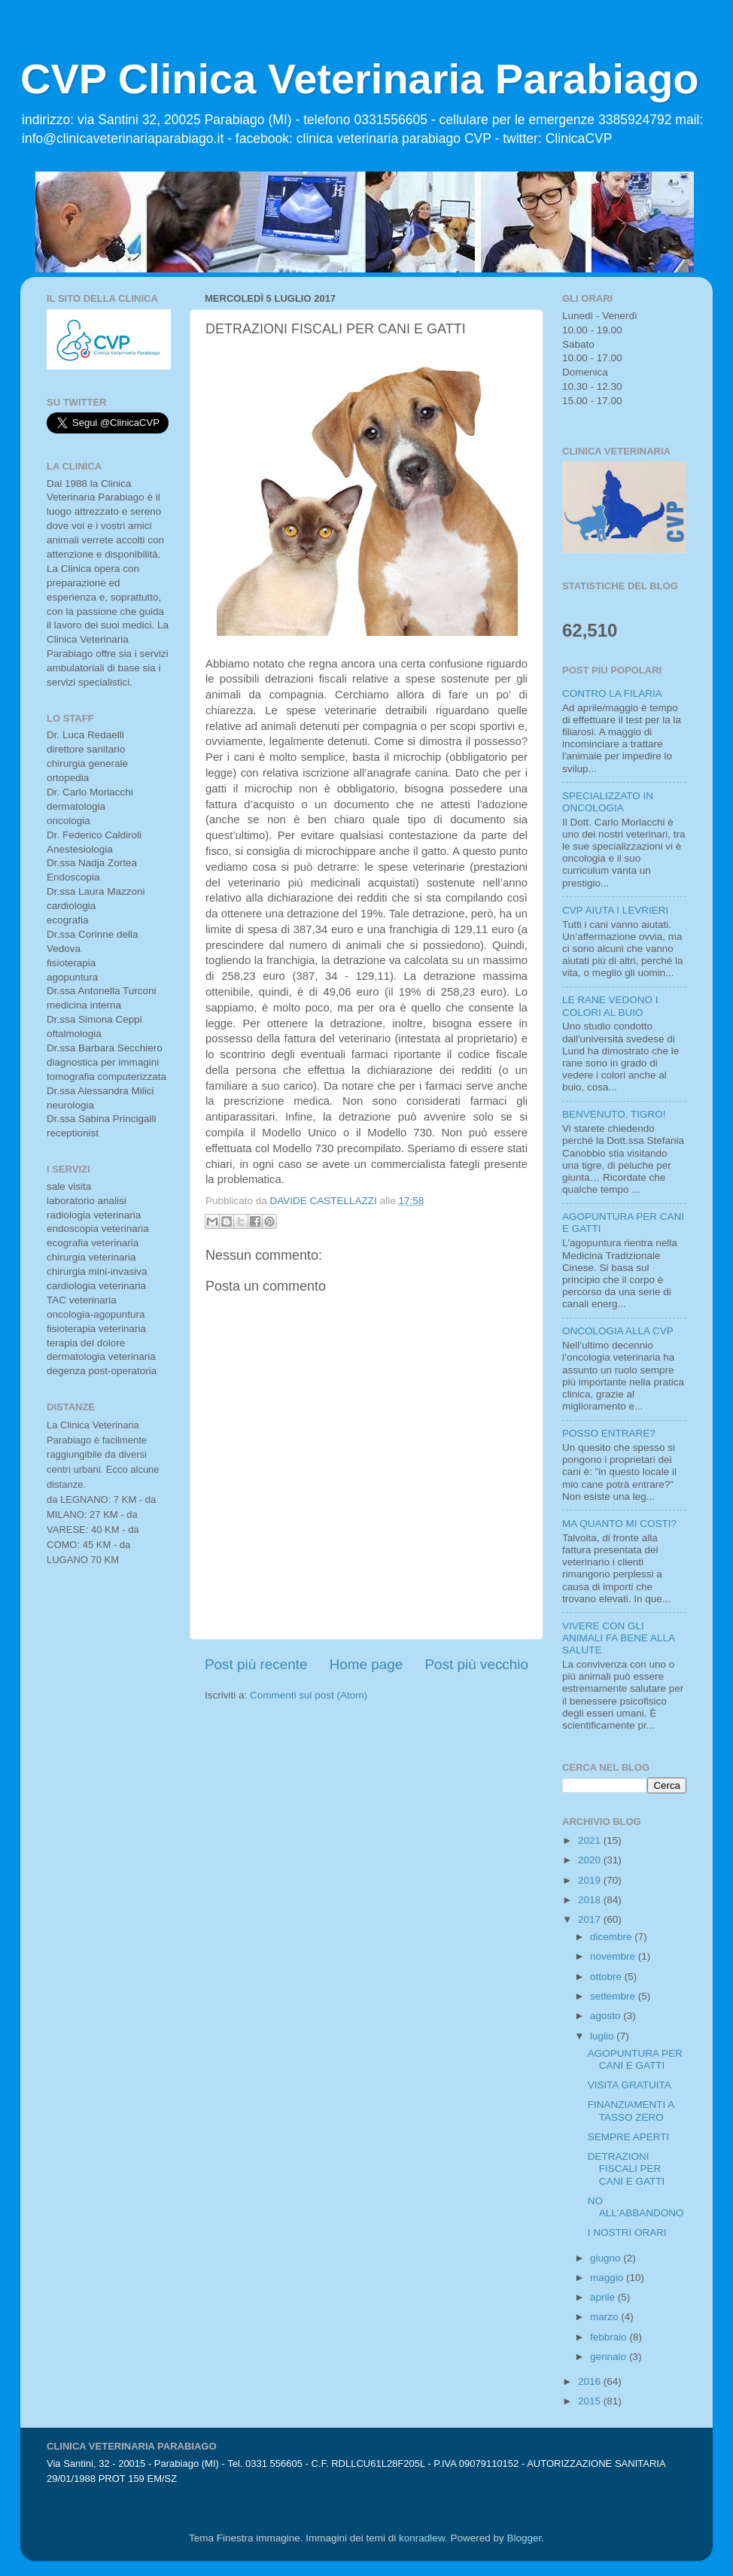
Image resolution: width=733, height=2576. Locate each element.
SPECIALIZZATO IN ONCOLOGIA (607, 802)
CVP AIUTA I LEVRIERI (615, 910)
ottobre (607, 1976)
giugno (606, 2258)
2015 (591, 2401)
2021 (591, 1840)
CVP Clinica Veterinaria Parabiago (359, 78)
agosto (606, 2015)
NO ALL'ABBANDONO (636, 2207)
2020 (591, 1860)
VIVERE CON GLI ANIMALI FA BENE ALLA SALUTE (618, 1638)
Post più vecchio (476, 1664)
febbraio (610, 2337)
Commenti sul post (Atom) (308, 1695)
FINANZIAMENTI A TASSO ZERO (631, 2110)
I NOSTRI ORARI (627, 2232)
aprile (604, 2297)
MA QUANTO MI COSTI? (619, 1523)
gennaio (609, 2356)
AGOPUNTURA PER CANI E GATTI (635, 2059)
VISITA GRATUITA (629, 2085)
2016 (591, 2381)
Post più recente (256, 1664)
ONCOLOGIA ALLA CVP (618, 1331)
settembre (614, 1996)
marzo (605, 2316)
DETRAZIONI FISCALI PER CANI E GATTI (626, 2168)
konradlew (422, 2538)
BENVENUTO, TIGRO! (614, 1114)
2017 (591, 1919)
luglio (603, 2036)
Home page (366, 1664)
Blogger (523, 2538)
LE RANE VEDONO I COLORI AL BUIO (610, 1005)
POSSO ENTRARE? (608, 1433)
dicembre (612, 1936)
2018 (591, 1899)
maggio (608, 2277)
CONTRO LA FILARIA (612, 693)
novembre (614, 1956)
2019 (591, 1880)
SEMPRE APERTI (629, 2137)
